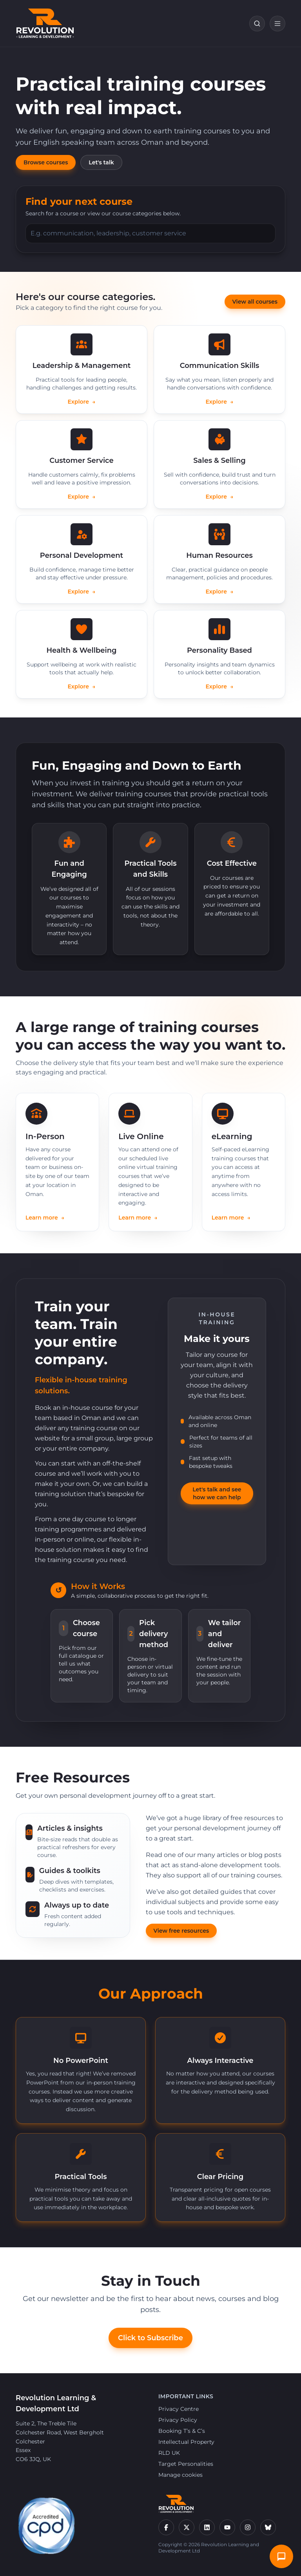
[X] (186, 2527)
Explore (82, 402)
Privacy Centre (178, 2408)
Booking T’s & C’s (181, 2430)
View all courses (254, 301)
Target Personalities (185, 2463)
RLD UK (169, 2452)
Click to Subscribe (150, 2338)
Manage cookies (180, 2474)
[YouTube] (227, 2527)
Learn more (44, 1218)
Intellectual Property (186, 2441)
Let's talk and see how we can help (216, 1493)
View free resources (181, 1930)
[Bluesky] (268, 2527)
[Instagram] (248, 2527)
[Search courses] (257, 23)
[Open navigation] (277, 23)
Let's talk (101, 162)
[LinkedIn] (207, 2527)
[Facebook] (166, 2527)
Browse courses (46, 162)
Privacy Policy (177, 2419)
